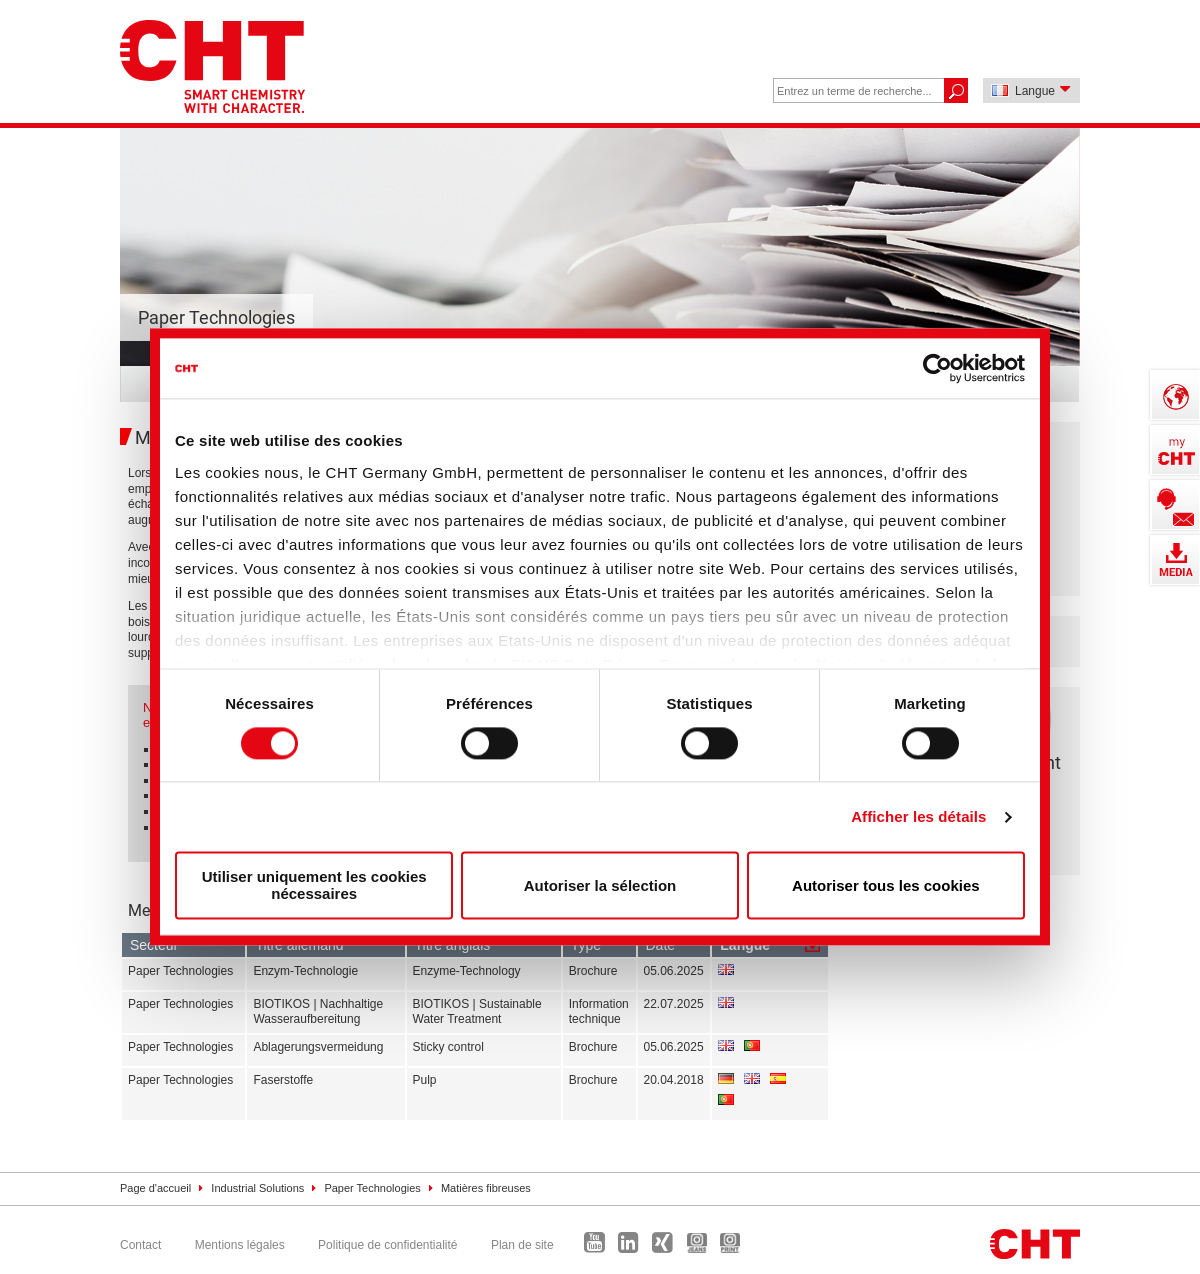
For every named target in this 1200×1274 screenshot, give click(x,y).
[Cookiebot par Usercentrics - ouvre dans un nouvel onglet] (937, 368)
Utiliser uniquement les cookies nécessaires (314, 886)
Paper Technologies (372, 1188)
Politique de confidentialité (387, 1245)
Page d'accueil (155, 1188)
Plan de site (522, 1245)
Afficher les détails (918, 816)
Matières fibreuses (486, 1188)
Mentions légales (240, 1245)
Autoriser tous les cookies (886, 885)
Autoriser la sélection (600, 885)
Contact (140, 1245)
